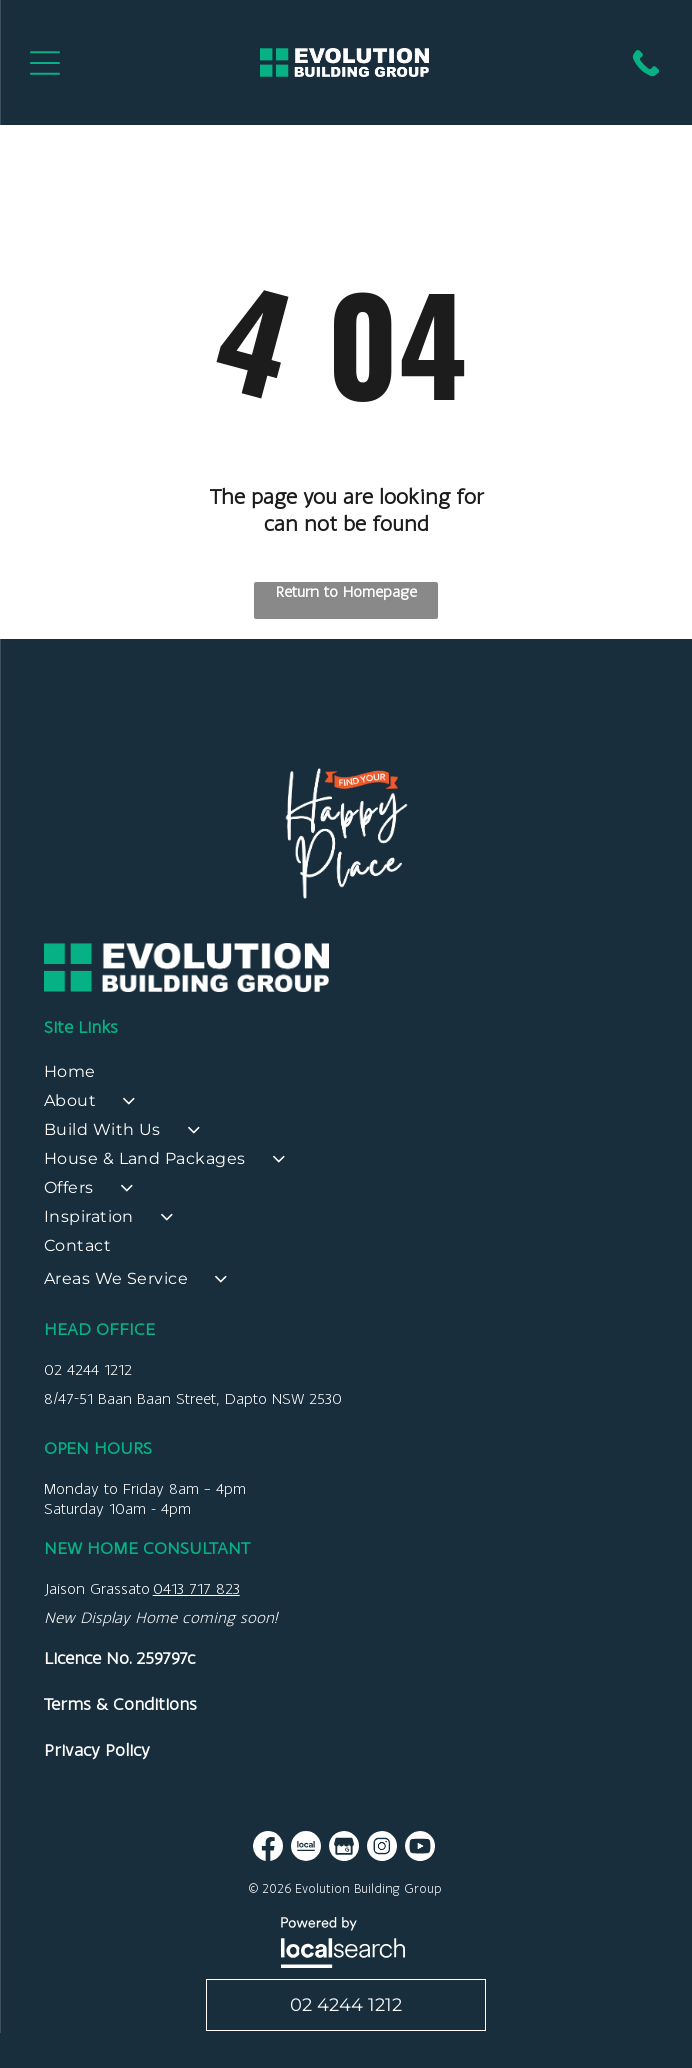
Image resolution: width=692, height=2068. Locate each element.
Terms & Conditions (120, 1704)
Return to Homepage (346, 591)
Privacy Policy (97, 1750)
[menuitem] (346, 1076)
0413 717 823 (196, 1588)
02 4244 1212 (88, 1369)
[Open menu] (45, 63)
